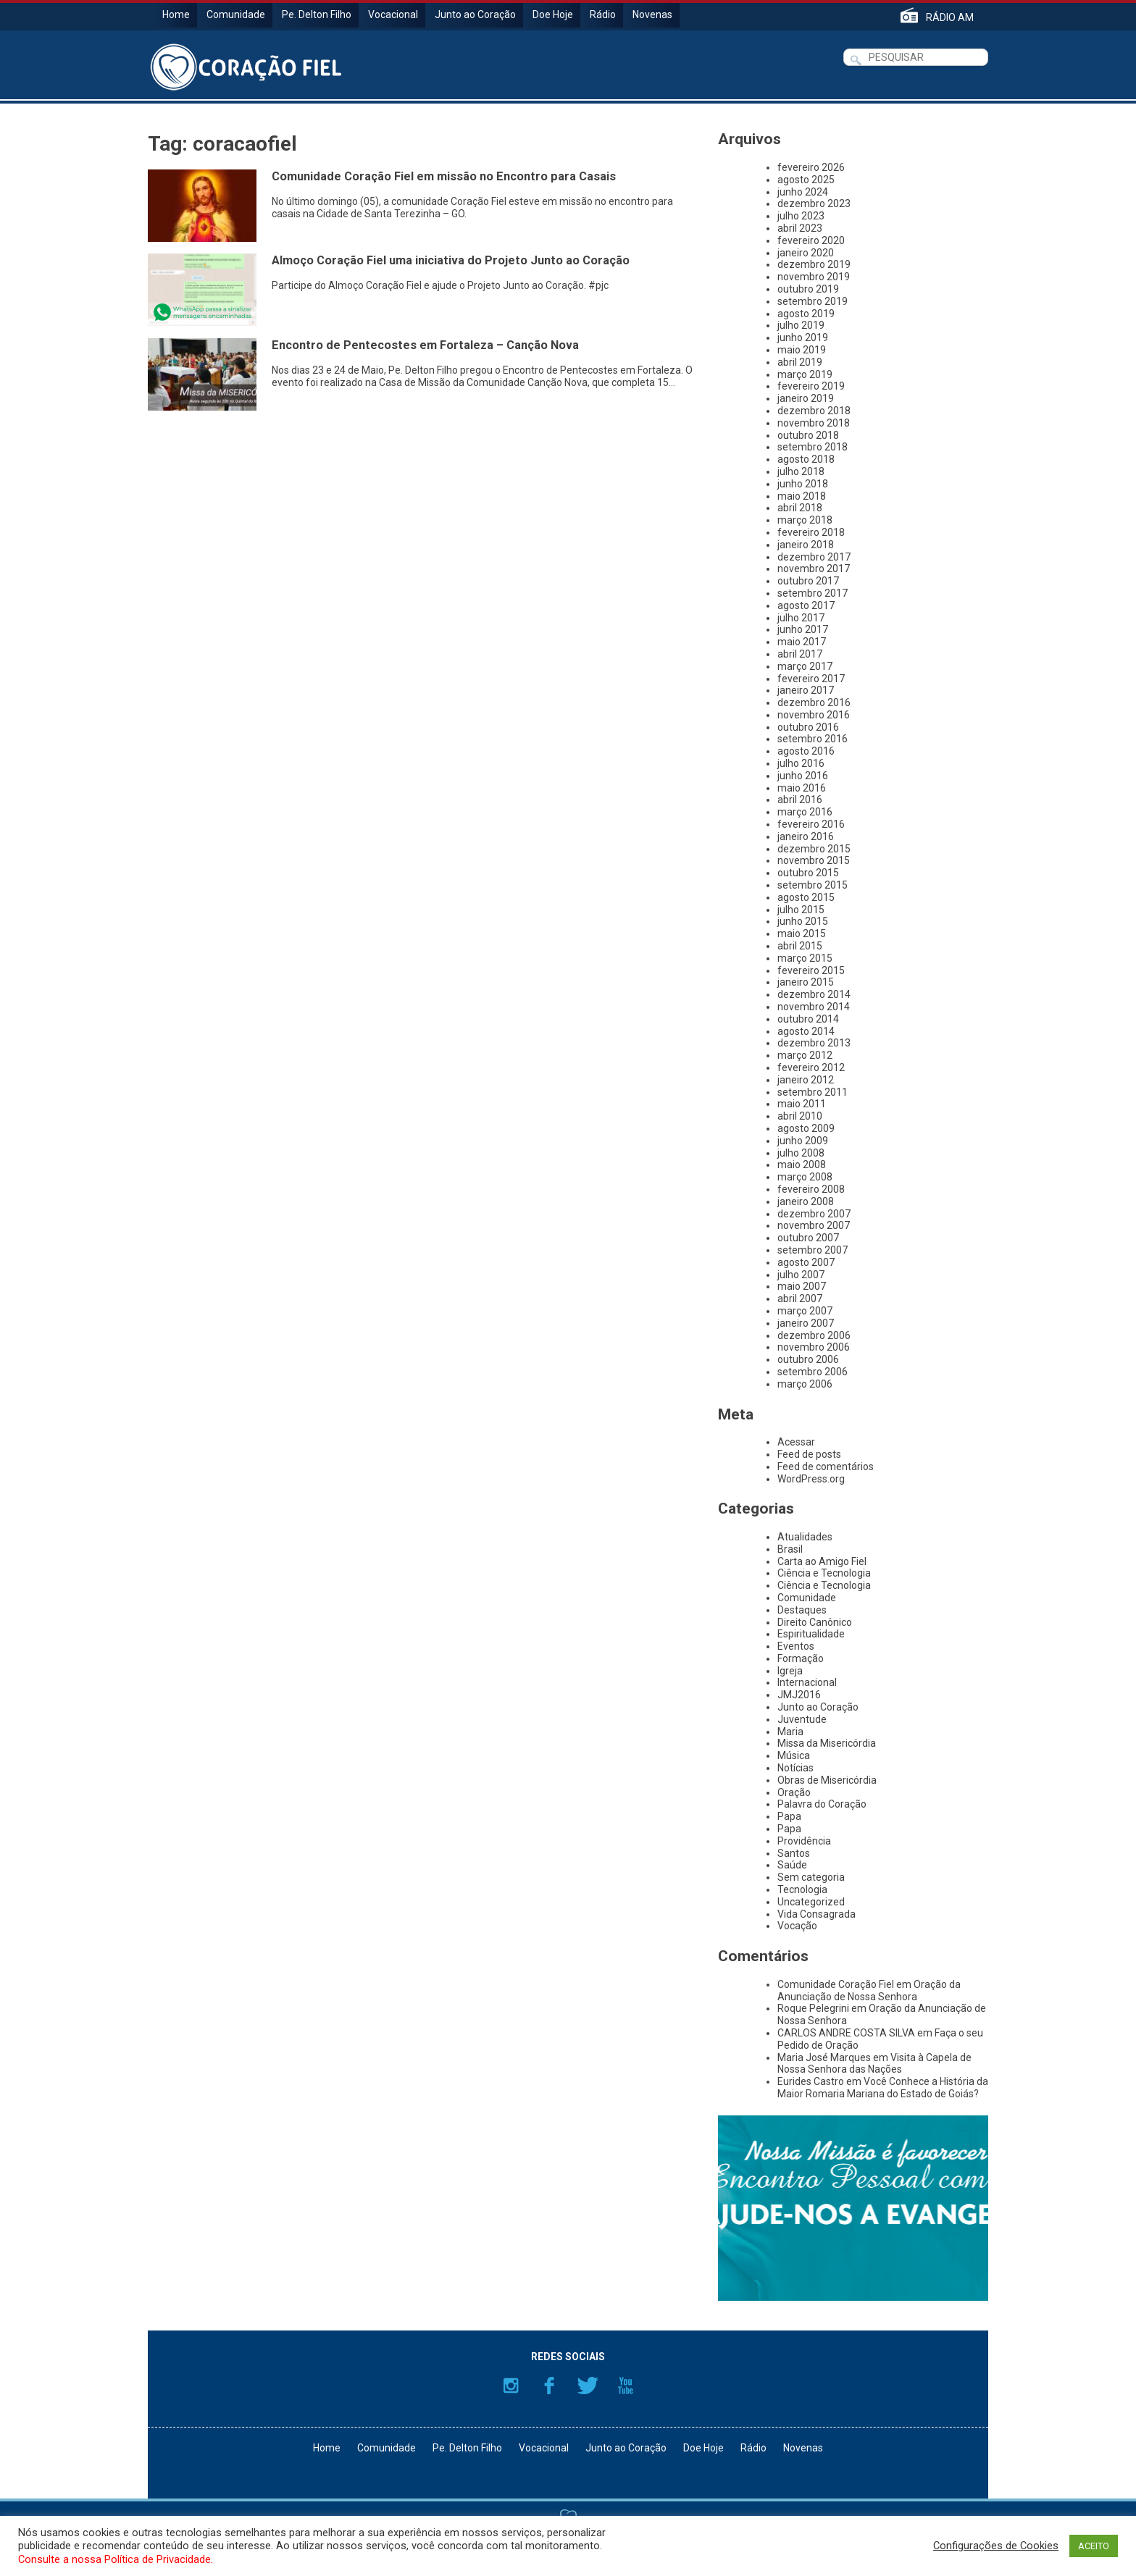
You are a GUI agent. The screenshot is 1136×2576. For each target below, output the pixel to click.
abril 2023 (799, 228)
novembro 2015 (813, 860)
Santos (793, 1853)
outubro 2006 (808, 1359)
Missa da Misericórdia (826, 1743)
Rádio (603, 14)
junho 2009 (802, 1140)
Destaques (802, 1610)
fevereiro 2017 (811, 678)
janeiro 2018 (805, 544)
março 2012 (804, 1055)
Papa (789, 1816)
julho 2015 (800, 909)
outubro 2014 (808, 1019)
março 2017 (804, 666)
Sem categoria (811, 1877)
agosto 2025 (806, 179)
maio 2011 (801, 1103)
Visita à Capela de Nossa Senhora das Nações (874, 2064)
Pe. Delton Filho (316, 14)
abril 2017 (799, 654)
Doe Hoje (552, 14)
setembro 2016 (812, 738)
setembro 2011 (812, 1092)
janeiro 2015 (805, 982)
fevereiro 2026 (811, 167)
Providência (804, 1841)
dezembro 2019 (814, 264)
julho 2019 (800, 325)
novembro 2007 (813, 1225)
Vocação (797, 1925)
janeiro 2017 (805, 690)
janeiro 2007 (805, 1323)
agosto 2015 (806, 897)
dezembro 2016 (814, 702)
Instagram (511, 2385)
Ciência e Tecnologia (824, 1573)
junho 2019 (802, 337)
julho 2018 (800, 471)
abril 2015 (799, 946)
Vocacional (393, 14)
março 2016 (804, 812)
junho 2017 (802, 629)
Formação (800, 1658)
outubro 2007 (808, 1237)
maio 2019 (801, 350)
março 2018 (804, 520)
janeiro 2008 (805, 1201)
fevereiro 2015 (811, 970)
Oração (794, 1792)
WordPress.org (811, 1479)
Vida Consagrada (816, 1914)
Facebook (549, 2385)
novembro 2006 (813, 1347)
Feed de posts (809, 1454)
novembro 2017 (813, 568)
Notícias (795, 1768)
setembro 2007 (812, 1250)
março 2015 (804, 958)
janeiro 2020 (805, 253)
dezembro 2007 (814, 1214)
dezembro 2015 (814, 849)
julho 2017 (800, 618)
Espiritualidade (811, 1634)
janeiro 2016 (805, 836)
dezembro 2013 (814, 1043)
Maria (790, 1731)
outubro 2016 (808, 727)
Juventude (802, 1719)
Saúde (792, 1865)
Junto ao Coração (475, 14)
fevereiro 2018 (811, 532)
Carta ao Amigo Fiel (821, 1561)
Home (176, 14)
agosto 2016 (806, 751)
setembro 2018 (812, 447)
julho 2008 (800, 1153)
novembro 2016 (813, 715)
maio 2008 (801, 1164)
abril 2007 (799, 1298)
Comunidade (235, 14)
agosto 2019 (806, 313)
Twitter (587, 2385)
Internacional (807, 1682)
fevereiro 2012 (811, 1067)
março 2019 (804, 374)
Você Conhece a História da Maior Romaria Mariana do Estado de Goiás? (882, 2087)
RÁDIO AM (950, 17)
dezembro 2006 (814, 1335)
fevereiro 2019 (811, 386)
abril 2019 (799, 362)
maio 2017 (801, 641)
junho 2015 (802, 921)
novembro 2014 (813, 1006)
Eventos (795, 1646)
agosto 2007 (806, 1262)
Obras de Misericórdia (827, 1780)
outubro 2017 (808, 581)
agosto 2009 (806, 1128)
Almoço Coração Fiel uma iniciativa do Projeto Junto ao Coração (451, 260)
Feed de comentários (825, 1466)
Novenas (652, 14)
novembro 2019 (813, 276)
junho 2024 (802, 192)
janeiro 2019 (805, 398)
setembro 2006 (812, 1371)
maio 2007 (801, 1286)
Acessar (796, 1442)
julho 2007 (800, 1274)
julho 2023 (800, 216)
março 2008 (804, 1177)
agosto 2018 (806, 459)
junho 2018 (802, 484)
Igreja (790, 1671)
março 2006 (804, 1384)
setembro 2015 (812, 885)
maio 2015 (801, 933)
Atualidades (804, 1537)
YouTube (626, 2385)
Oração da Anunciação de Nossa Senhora (869, 1990)
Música (793, 1755)
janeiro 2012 (805, 1080)
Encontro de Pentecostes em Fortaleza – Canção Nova (425, 345)
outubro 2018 (808, 435)
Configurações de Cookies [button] (995, 2545)
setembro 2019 (812, 301)
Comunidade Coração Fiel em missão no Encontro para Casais (444, 176)
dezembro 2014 (814, 994)
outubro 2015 (808, 872)
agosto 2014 (806, 1031)
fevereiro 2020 (811, 240)
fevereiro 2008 (811, 1189)
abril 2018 (799, 507)
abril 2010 (799, 1116)
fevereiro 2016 (811, 824)
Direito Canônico (814, 1622)
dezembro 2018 (814, 410)
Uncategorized (811, 1902)
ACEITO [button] (1093, 2546)
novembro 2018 (813, 423)
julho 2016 (800, 763)
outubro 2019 (808, 289)
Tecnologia (802, 1889)
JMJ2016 (799, 1694)
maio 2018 (801, 496)
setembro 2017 (812, 593)
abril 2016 (799, 799)
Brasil (790, 1549)
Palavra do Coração (821, 1804)
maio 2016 (801, 788)
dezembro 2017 (814, 557)
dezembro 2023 (814, 203)
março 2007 (804, 1311)
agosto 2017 (806, 605)
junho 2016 (802, 775)
